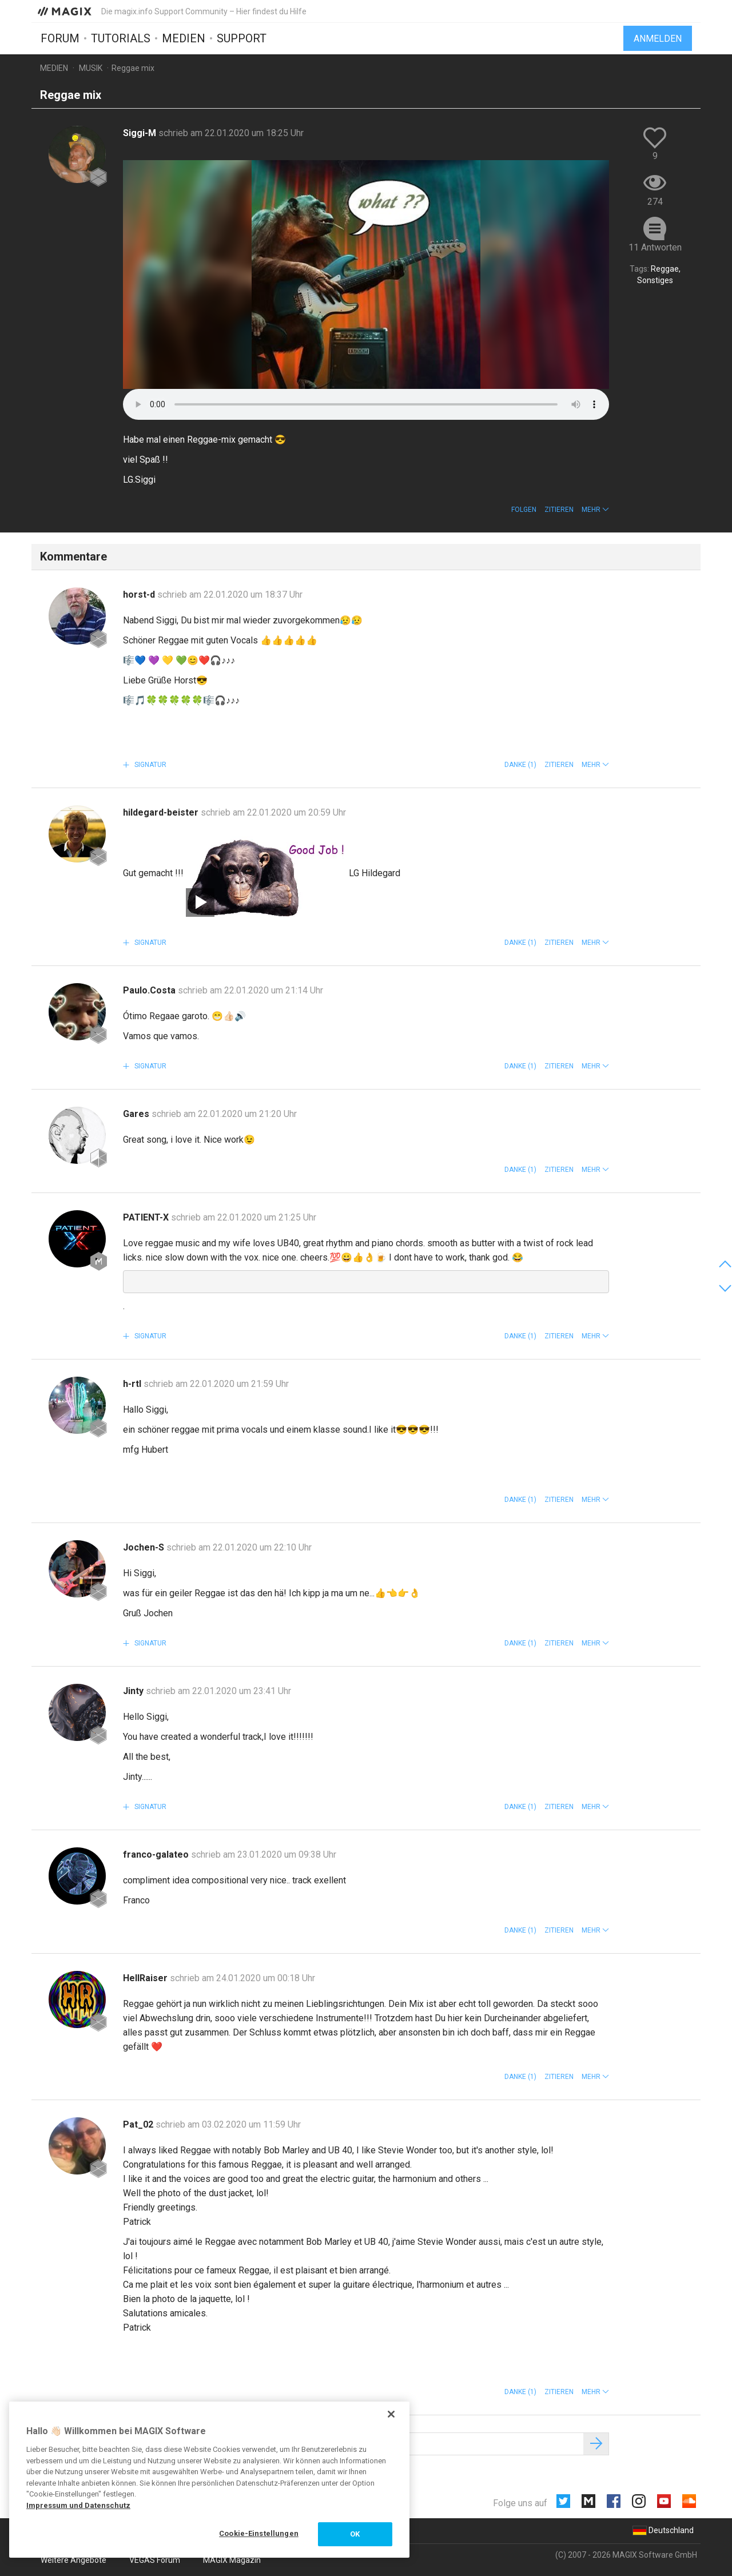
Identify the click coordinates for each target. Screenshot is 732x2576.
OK (355, 2534)
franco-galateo (157, 1854)
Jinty (134, 1690)
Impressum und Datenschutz (78, 2505)
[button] (595, 510)
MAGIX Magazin (232, 2560)
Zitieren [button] (559, 510)
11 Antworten (655, 247)
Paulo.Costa (150, 990)
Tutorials (120, 38)
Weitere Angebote (73, 2560)
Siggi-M (140, 133)
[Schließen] (391, 2414)
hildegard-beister (162, 812)
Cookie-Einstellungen (259, 2533)
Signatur (149, 765)
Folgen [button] (523, 510)
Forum (60, 38)
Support (241, 38)
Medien (183, 38)
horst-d (140, 594)
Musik (90, 68)
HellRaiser (146, 1978)
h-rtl (133, 1383)
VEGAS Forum (154, 2560)
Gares (137, 1113)
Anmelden (658, 38)
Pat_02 (139, 2124)
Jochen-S (144, 1547)
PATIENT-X (147, 1217)
